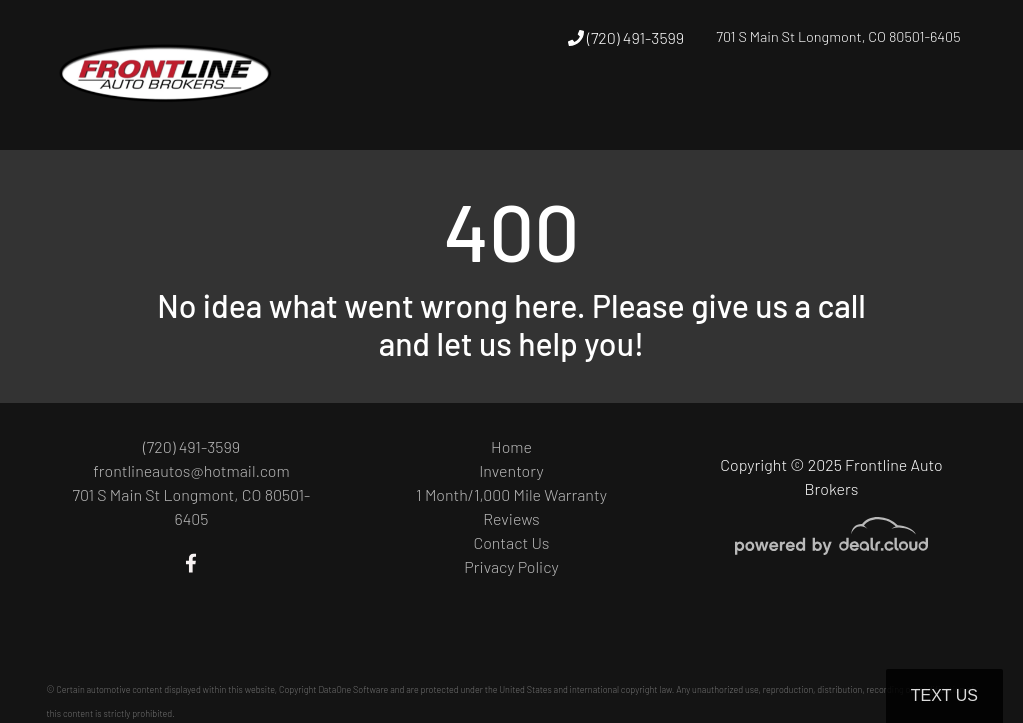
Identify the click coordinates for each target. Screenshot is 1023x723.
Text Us (944, 695)
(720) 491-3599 (626, 37)
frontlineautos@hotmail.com (191, 470)
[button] (706, 113)
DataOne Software (353, 689)
